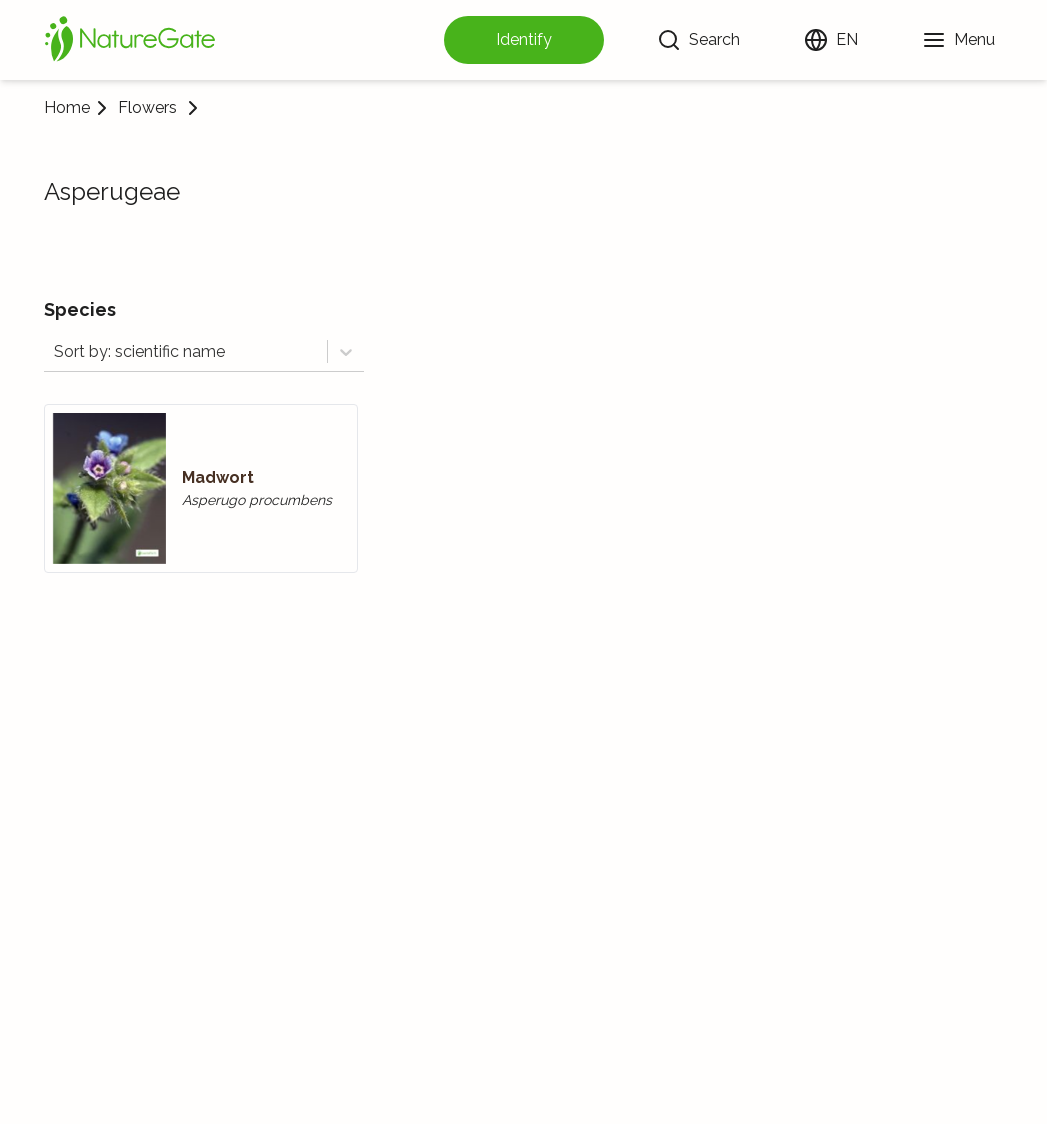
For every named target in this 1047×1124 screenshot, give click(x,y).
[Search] (698, 40)
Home (67, 107)
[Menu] (958, 40)
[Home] (130, 40)
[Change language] (831, 40)
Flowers (147, 108)
